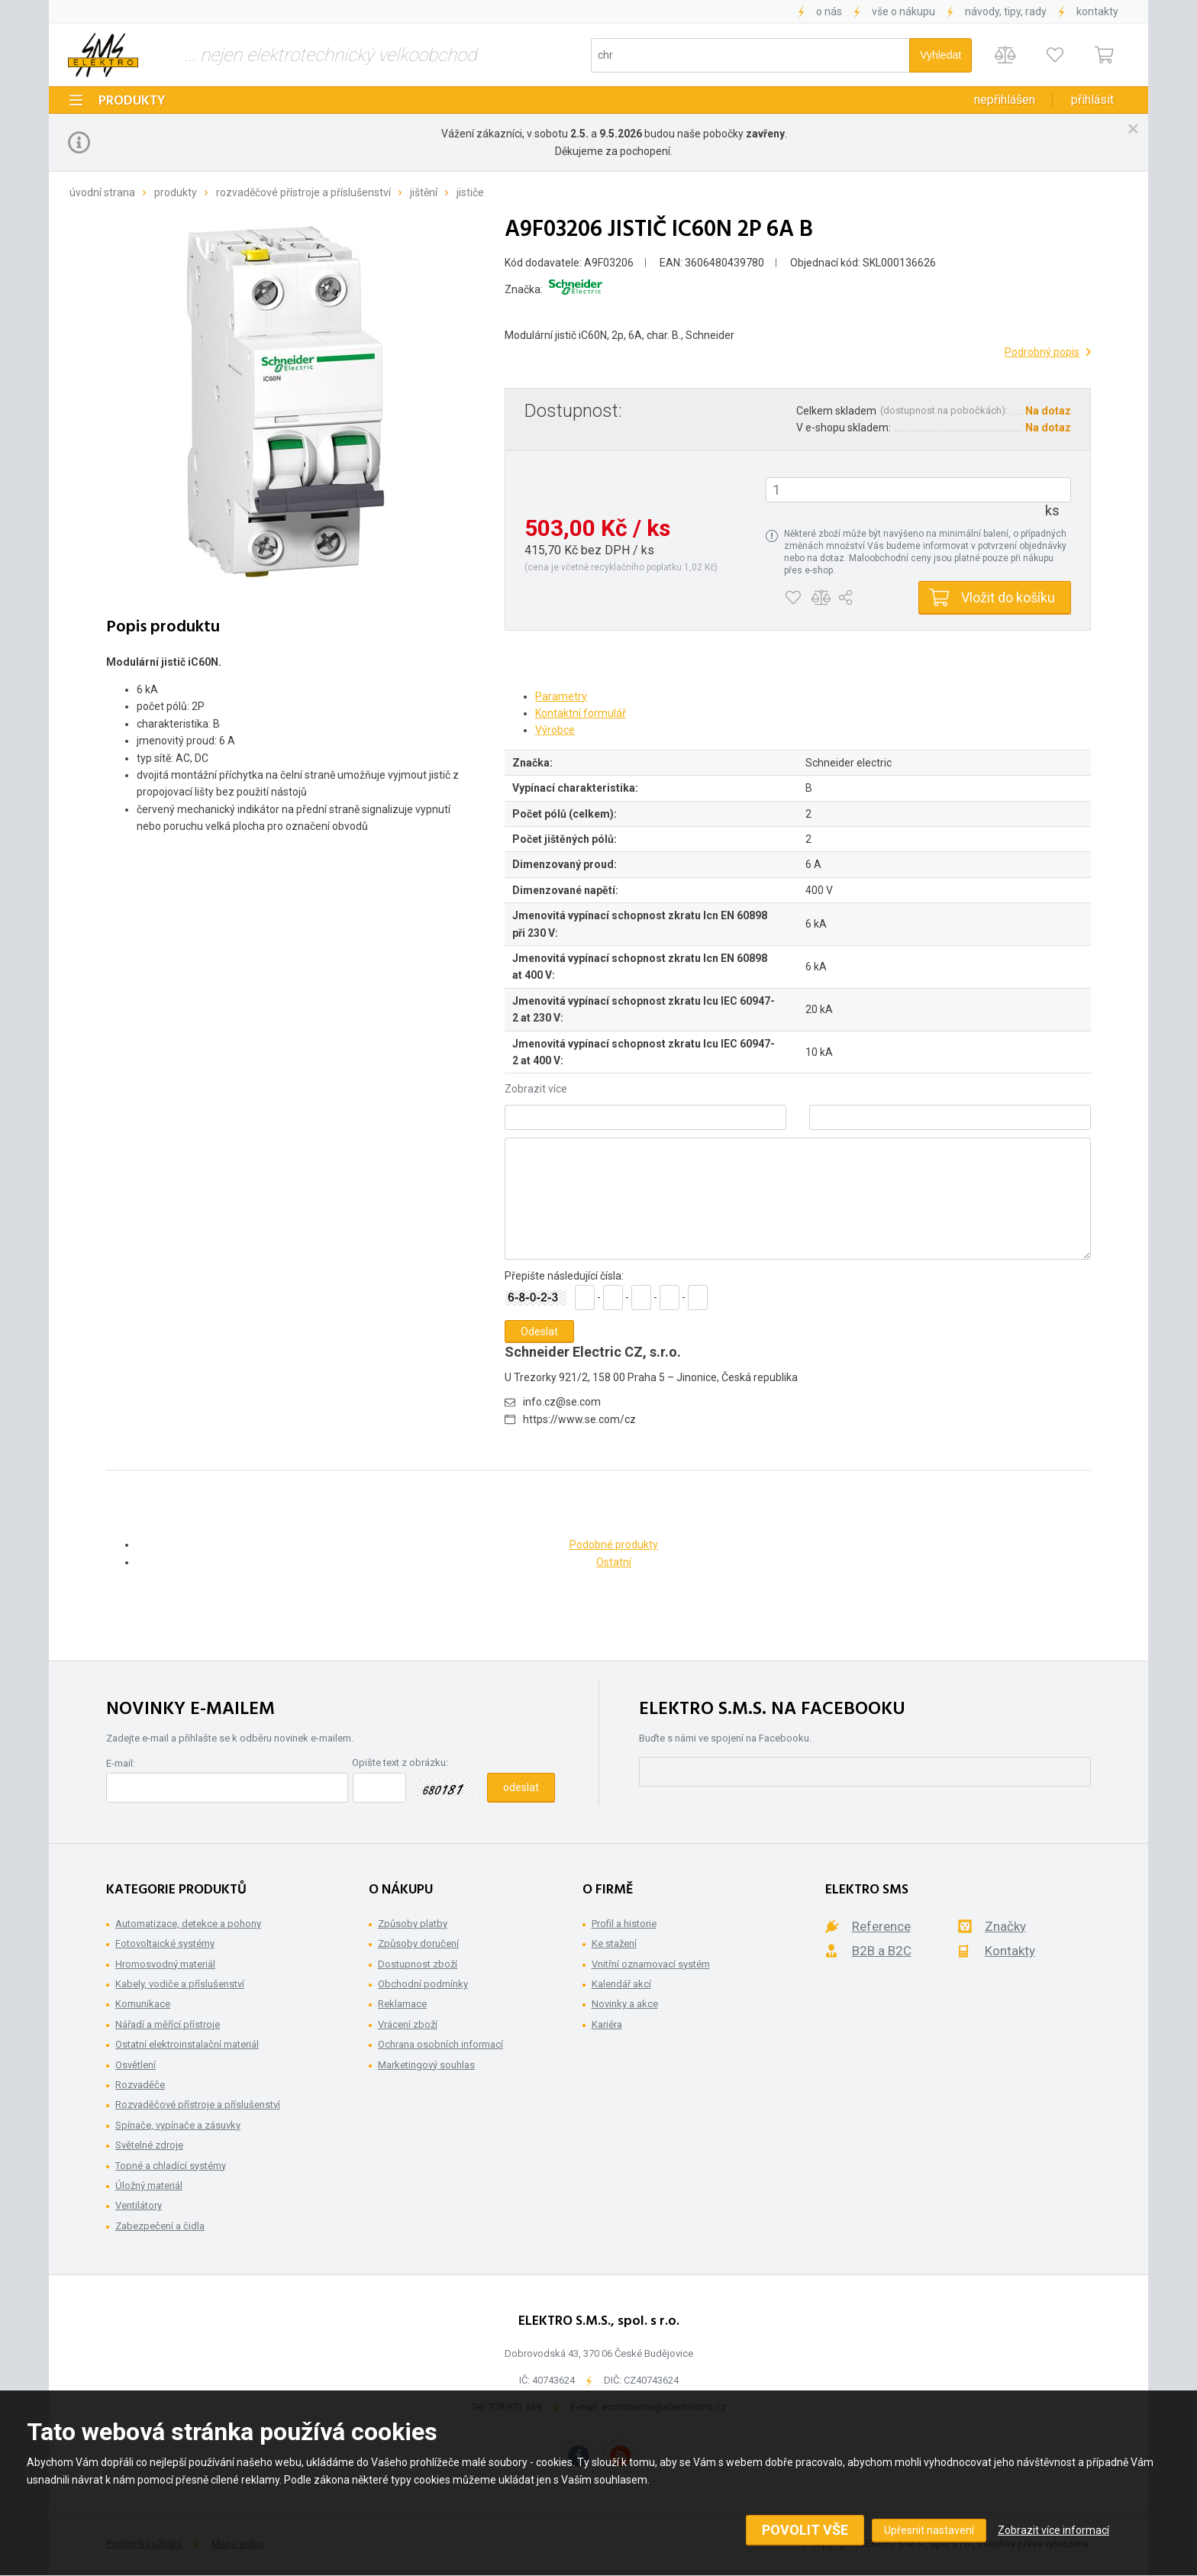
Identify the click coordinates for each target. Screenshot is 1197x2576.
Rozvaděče (140, 2084)
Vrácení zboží (407, 2024)
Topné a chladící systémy (170, 2165)
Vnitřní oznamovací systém (651, 1964)
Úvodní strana (102, 192)
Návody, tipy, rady (1006, 11)
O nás (829, 11)
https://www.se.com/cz (579, 1419)
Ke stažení (614, 1943)
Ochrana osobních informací (440, 2044)
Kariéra (607, 2024)
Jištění (423, 192)
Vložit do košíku (1008, 597)
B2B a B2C (881, 1950)
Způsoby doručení (418, 1943)
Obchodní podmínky (423, 1984)
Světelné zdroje (149, 2145)
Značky (1005, 1926)
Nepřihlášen (1004, 99)
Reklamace (402, 2003)
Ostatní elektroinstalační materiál (187, 2044)
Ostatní (613, 1562)
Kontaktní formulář (580, 713)
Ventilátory (138, 2205)
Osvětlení (135, 2065)
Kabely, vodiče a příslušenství (179, 1984)
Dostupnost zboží (417, 1964)
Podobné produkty (613, 1544)
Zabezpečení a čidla (160, 2226)
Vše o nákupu (903, 11)
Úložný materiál (148, 2185)
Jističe (470, 192)
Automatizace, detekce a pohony (188, 1923)
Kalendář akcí (621, 1984)
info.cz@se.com (562, 1402)
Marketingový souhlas (426, 2065)
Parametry (561, 696)
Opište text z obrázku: (400, 1762)
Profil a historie (624, 1923)
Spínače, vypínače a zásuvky (177, 2125)
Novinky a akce (625, 2003)
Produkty (132, 101)
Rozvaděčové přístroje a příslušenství (303, 192)
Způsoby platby (412, 1923)
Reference (881, 1926)
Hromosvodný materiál (165, 1964)
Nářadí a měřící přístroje (167, 2024)
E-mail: (120, 1763)
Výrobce (555, 730)
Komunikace (142, 2003)
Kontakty (1097, 11)
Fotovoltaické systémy (165, 1943)
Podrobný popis (1042, 352)
